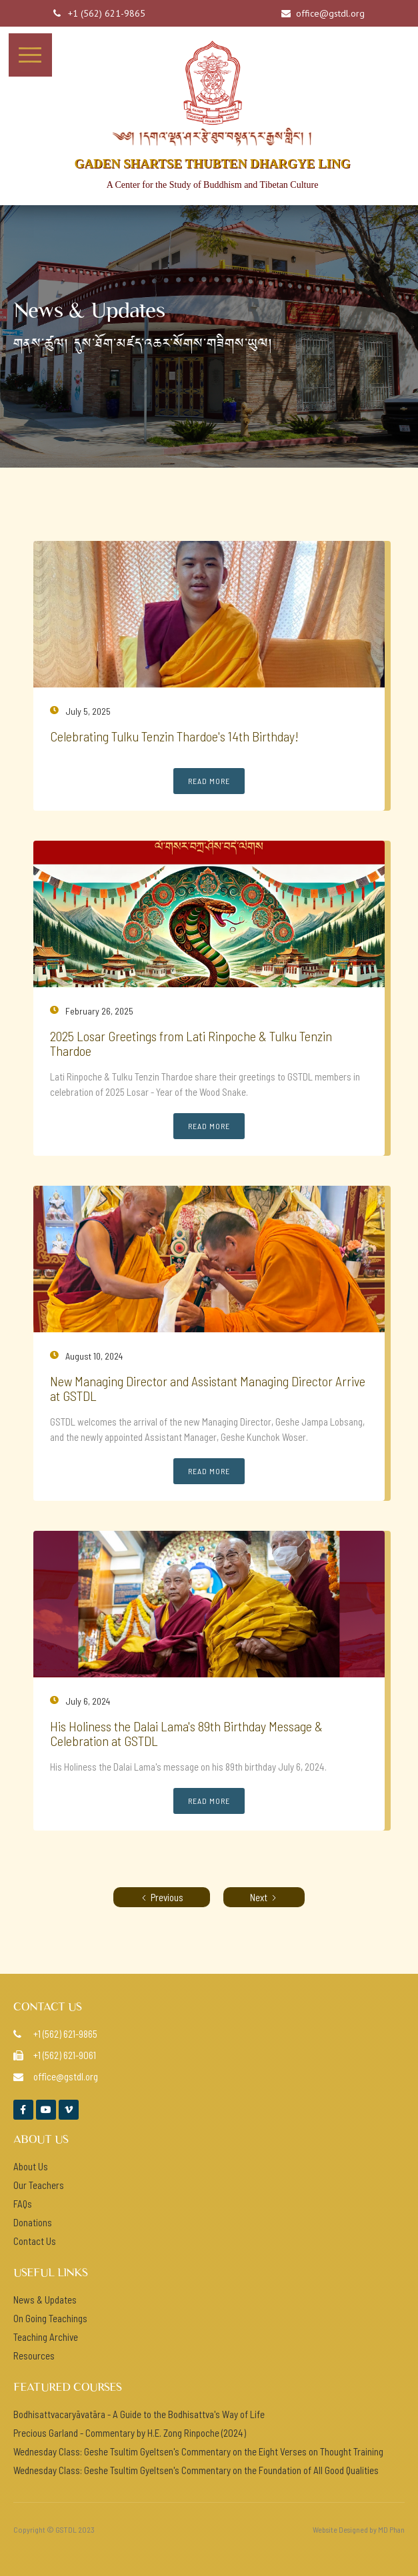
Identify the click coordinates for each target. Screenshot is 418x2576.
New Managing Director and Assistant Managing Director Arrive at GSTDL (207, 1388)
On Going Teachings (50, 2318)
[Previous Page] (161, 1897)
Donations (32, 2222)
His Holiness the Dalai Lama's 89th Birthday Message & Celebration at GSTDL (186, 1733)
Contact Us (34, 2241)
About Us (30, 2166)
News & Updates (45, 2300)
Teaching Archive (45, 2337)
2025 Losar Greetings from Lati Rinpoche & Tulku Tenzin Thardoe (191, 1043)
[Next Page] (264, 1897)
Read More (209, 780)
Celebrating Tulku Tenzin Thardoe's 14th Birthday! (174, 736)
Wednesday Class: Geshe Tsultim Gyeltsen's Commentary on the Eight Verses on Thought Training (198, 2451)
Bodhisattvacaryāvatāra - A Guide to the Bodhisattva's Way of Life (139, 2414)
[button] (30, 55)
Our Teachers (38, 2185)
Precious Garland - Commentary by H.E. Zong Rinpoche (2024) (129, 2433)
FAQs (22, 2204)
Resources (34, 2355)
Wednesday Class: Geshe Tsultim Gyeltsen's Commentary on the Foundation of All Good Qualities (196, 2470)
